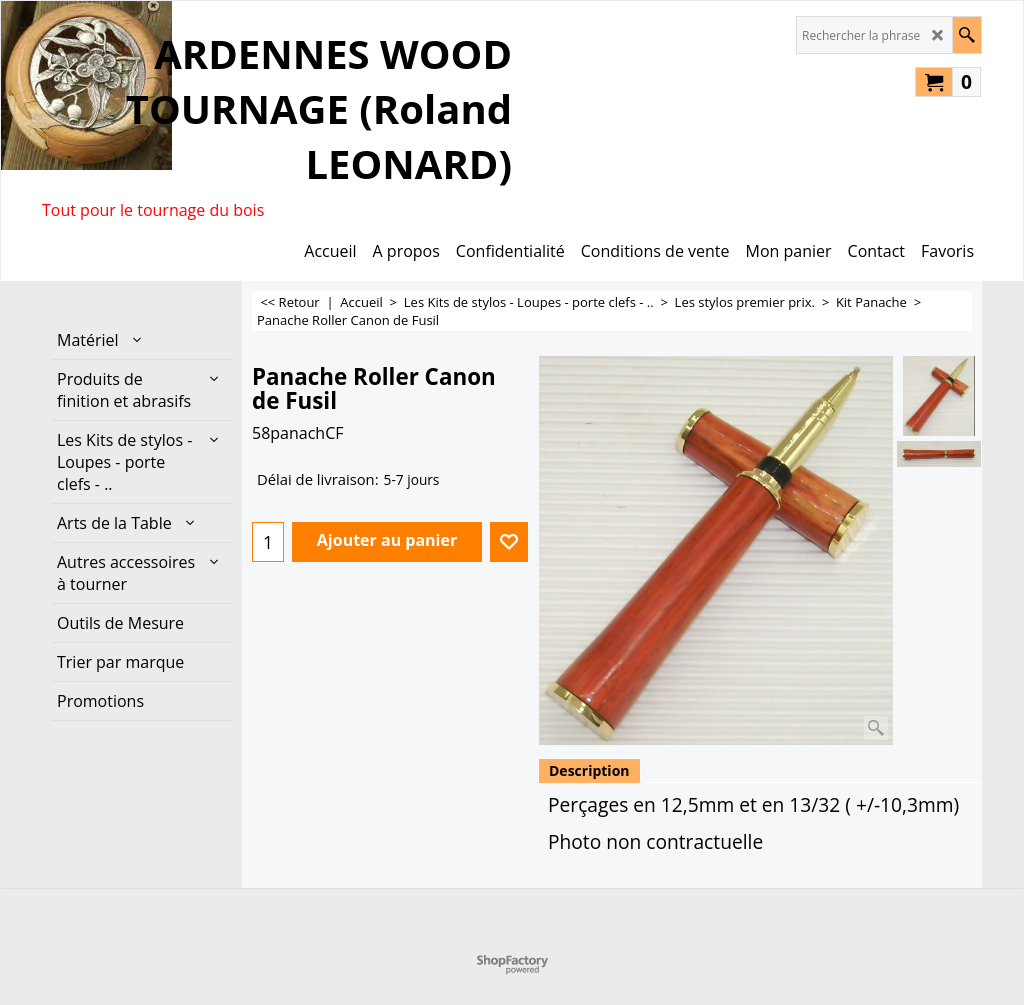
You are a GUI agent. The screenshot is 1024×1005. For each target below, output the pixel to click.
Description (589, 770)
